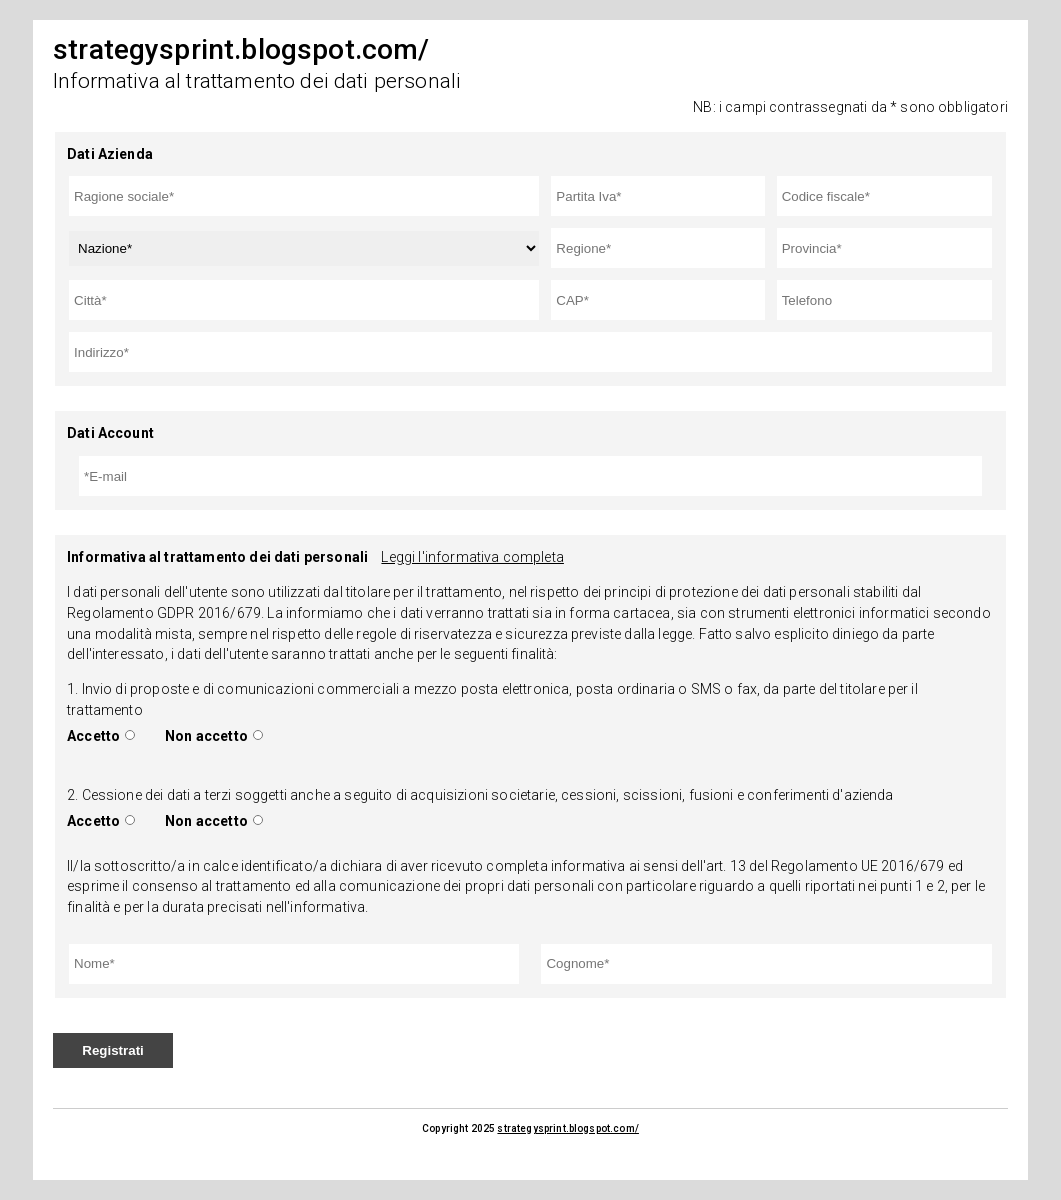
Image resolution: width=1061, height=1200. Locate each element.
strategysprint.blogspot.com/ (567, 1128)
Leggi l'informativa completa (472, 557)
